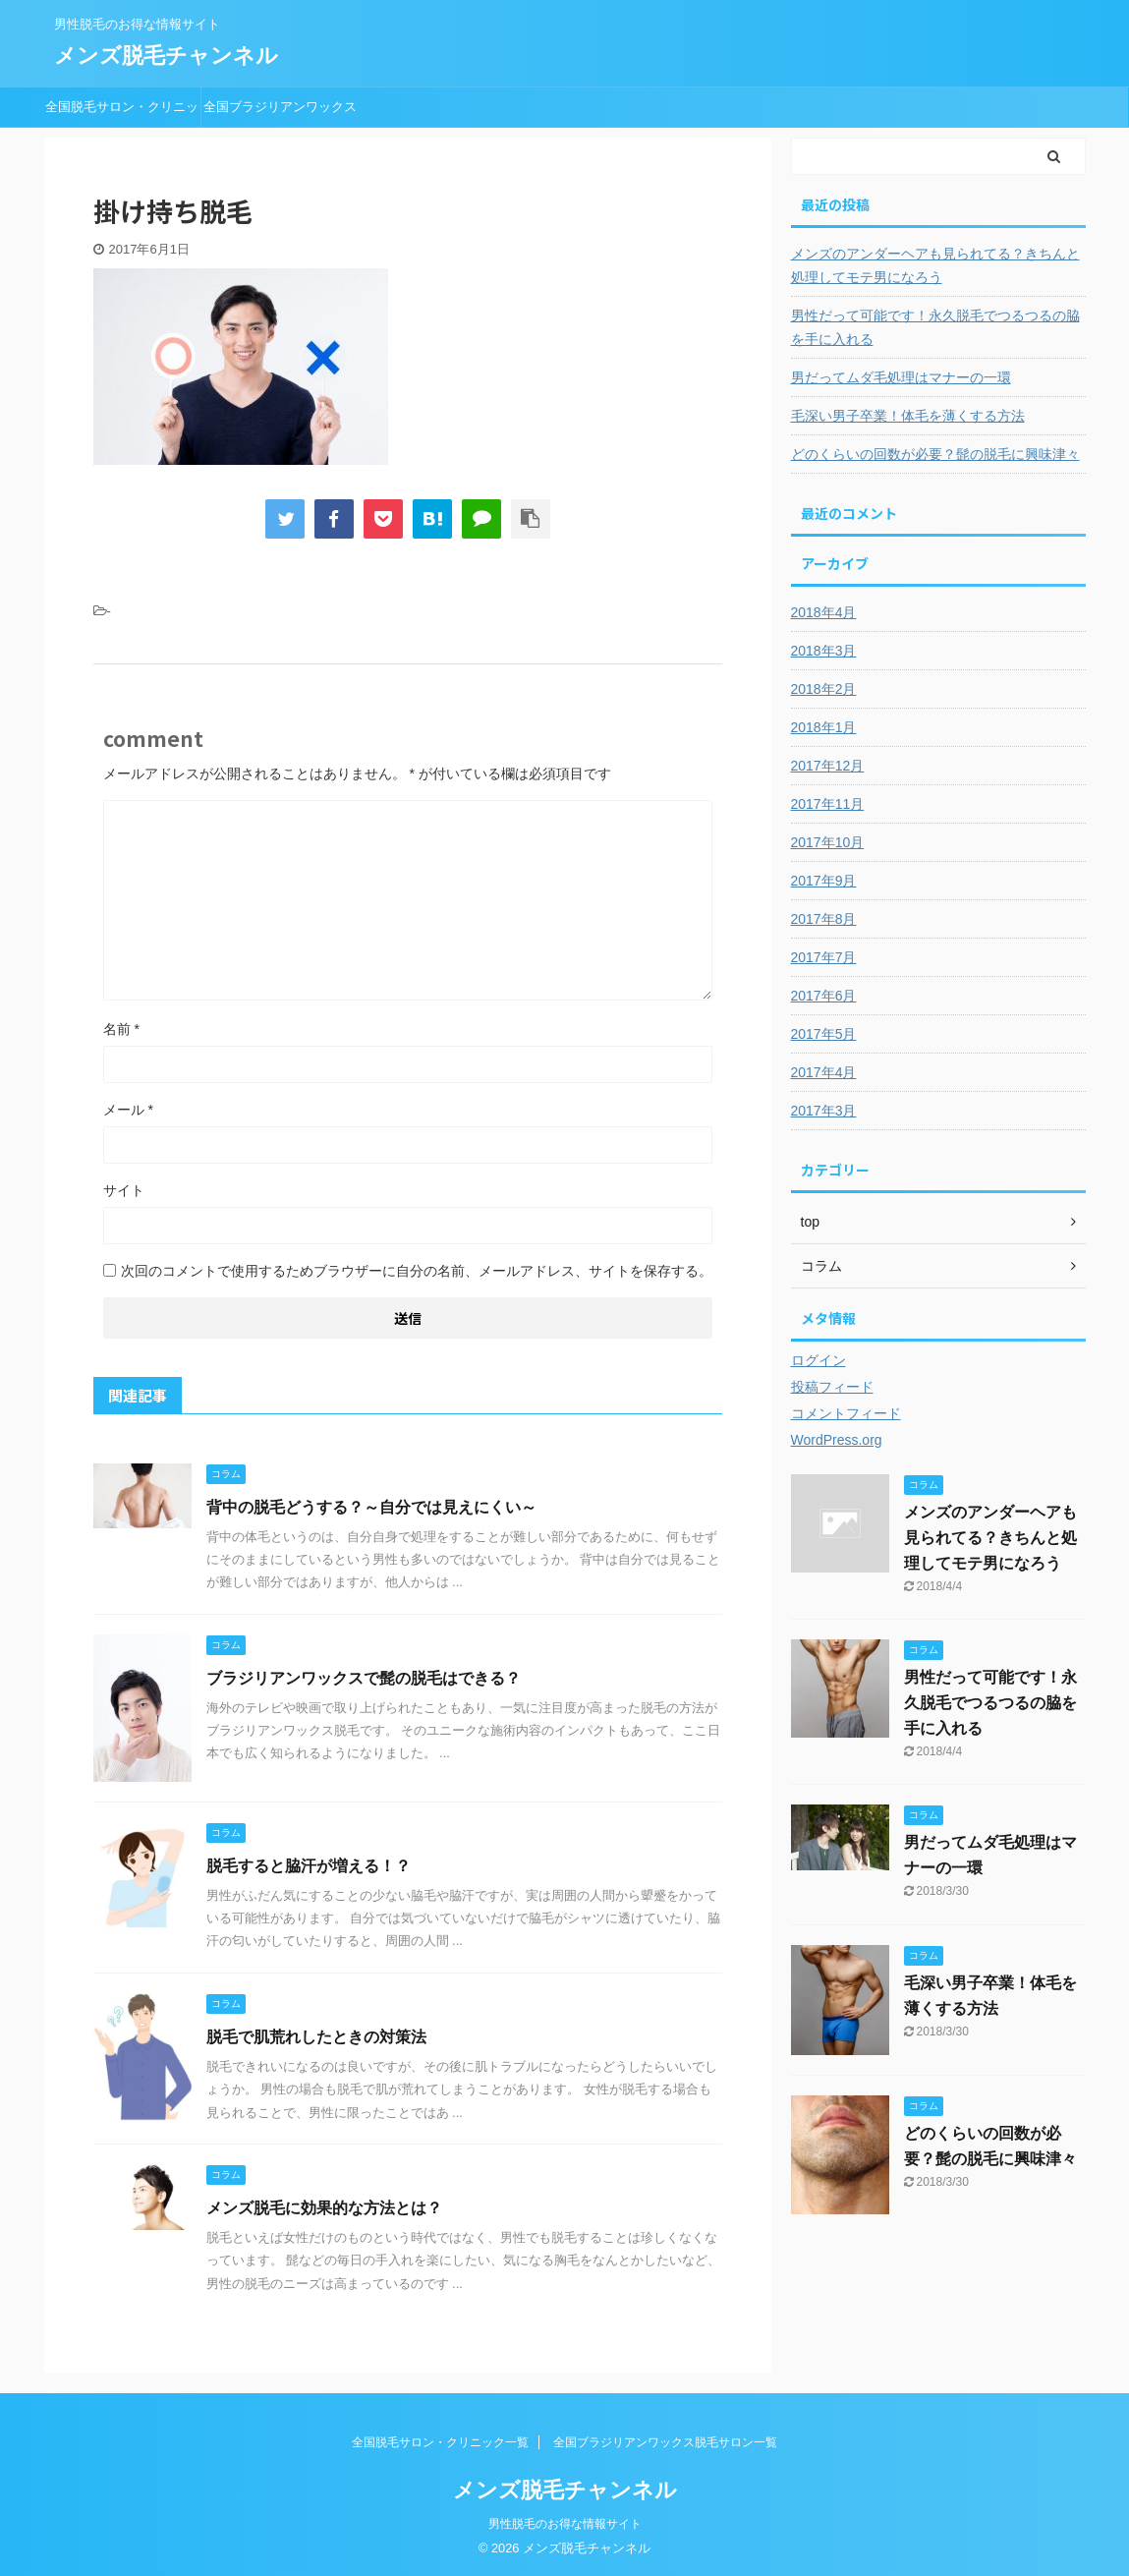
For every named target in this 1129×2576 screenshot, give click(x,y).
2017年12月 (828, 765)
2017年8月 (824, 919)
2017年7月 (824, 957)
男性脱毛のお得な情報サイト (565, 2524)
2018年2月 (824, 689)
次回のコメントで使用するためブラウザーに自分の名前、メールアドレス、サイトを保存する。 (416, 1271)
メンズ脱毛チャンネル (166, 55)
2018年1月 (824, 727)
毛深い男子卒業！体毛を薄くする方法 (908, 416)
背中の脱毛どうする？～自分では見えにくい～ (371, 1507)
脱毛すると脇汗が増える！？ (308, 1866)
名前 (121, 1029)
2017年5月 (824, 1034)
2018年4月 (824, 612)
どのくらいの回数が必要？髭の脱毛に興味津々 (935, 454)
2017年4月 (824, 1072)
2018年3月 (824, 650)
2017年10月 (828, 842)
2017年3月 (824, 1110)
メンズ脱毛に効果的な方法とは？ (324, 2208)
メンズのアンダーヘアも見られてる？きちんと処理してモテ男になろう (935, 265)
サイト (123, 1190)
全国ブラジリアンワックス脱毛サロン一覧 (280, 113)
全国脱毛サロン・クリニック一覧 (121, 113)
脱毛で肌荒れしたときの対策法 (316, 2037)
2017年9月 (824, 880)
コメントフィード (846, 1413)
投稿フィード (832, 1387)
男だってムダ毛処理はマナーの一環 (901, 377)
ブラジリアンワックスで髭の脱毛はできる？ (363, 1678)
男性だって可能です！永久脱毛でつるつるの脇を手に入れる (935, 327)
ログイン (818, 1360)
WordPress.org (836, 1440)
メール (128, 1109)
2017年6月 (824, 995)
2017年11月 (828, 804)
